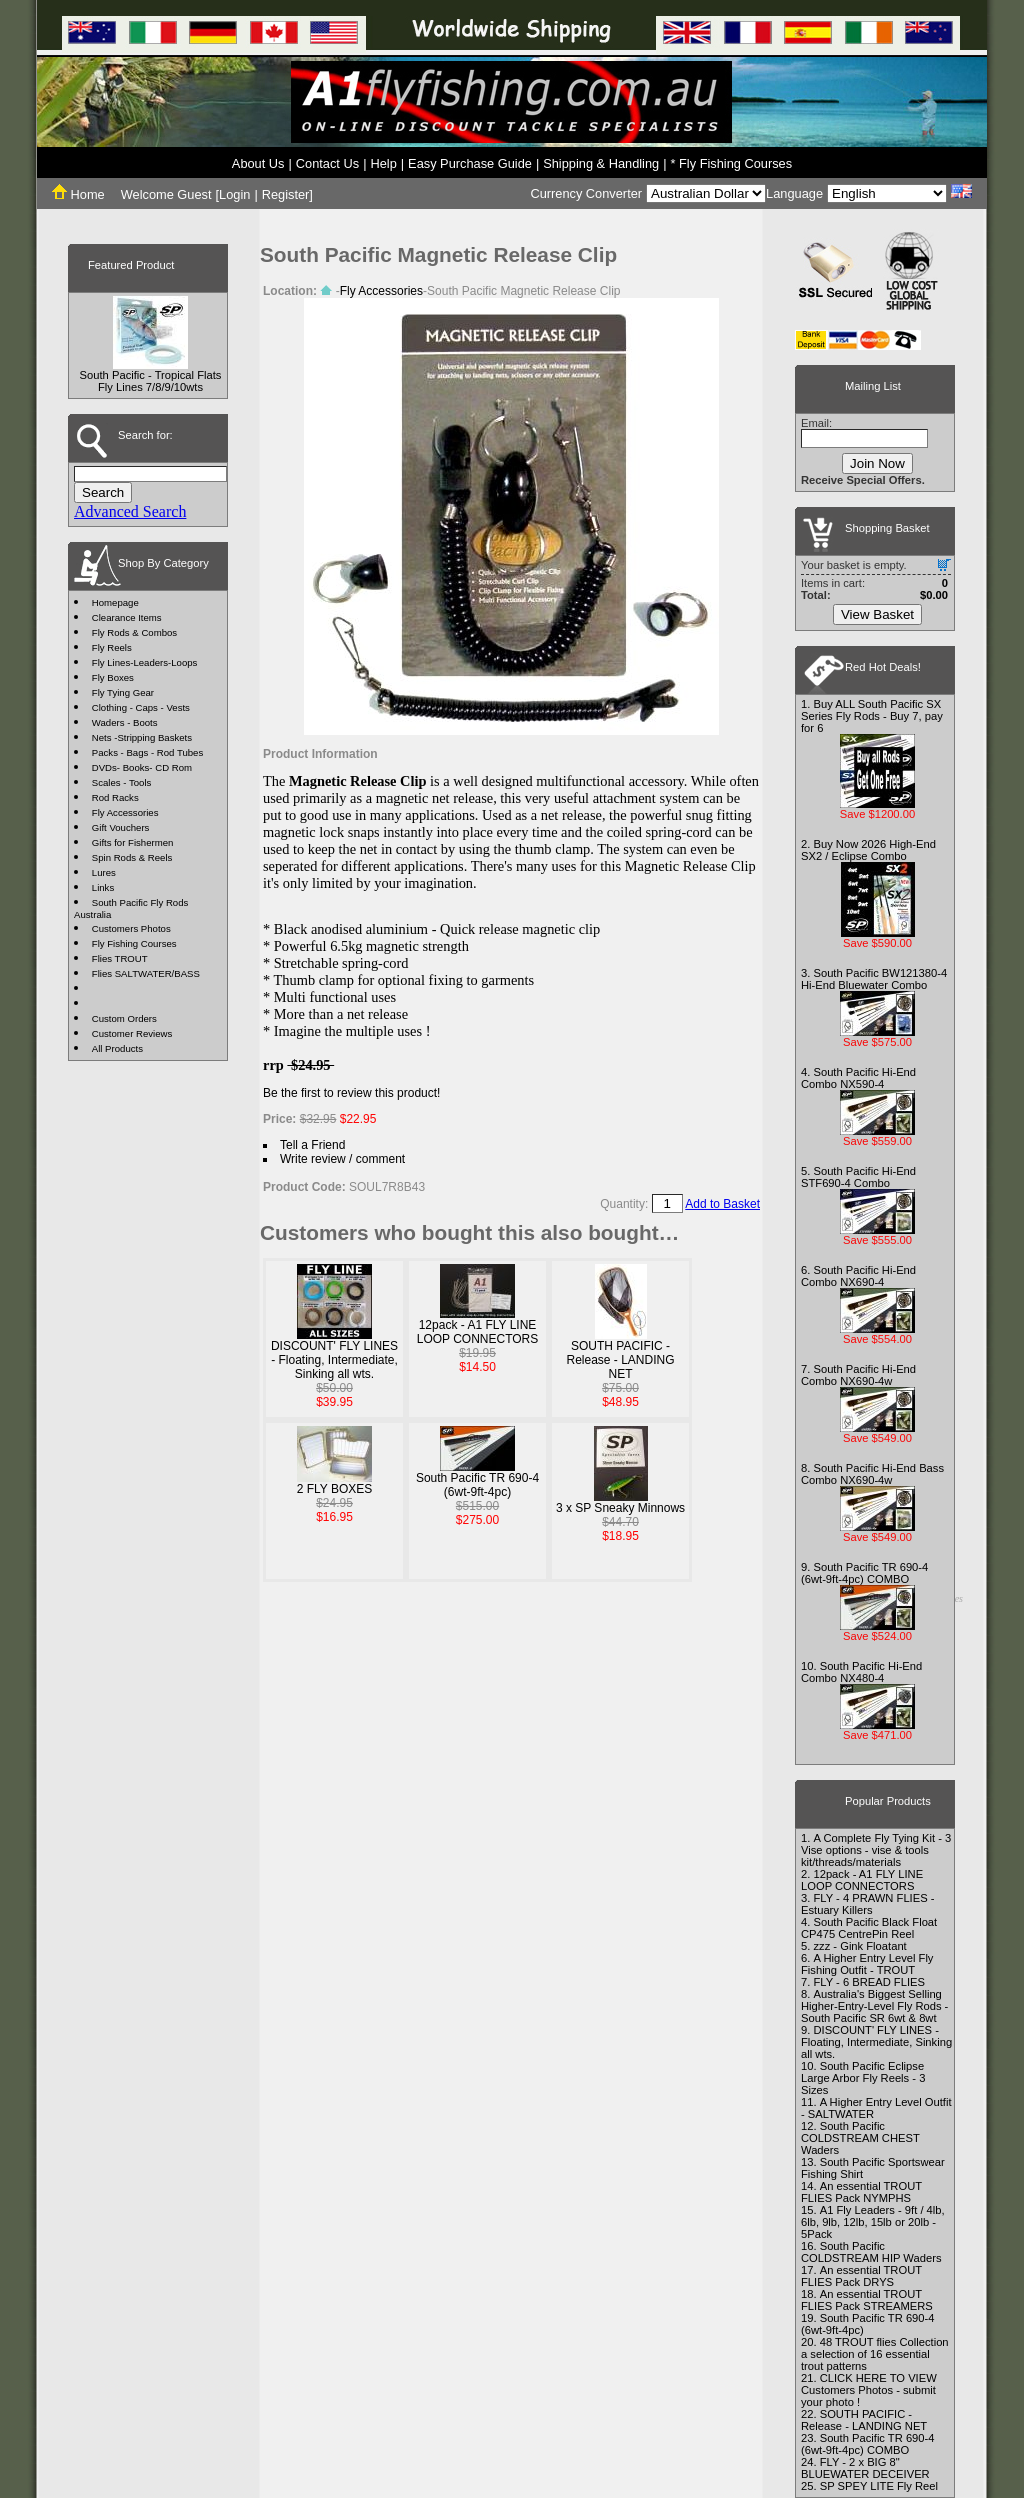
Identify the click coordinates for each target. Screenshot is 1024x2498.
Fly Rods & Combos (134, 632)
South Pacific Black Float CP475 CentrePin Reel (869, 1928)
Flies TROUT (120, 958)
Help (383, 163)
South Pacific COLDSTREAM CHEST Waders (860, 2138)
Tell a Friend (312, 1145)
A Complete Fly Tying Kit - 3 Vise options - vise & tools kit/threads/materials (876, 1850)
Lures (104, 872)
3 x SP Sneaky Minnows (620, 1508)
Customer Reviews (132, 1033)
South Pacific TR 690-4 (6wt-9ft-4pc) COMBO (864, 1573)
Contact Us (327, 163)
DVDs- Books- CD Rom (142, 767)
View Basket (877, 614)
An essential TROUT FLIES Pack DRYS (861, 2276)
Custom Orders (124, 1018)
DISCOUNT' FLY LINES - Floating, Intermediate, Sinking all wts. (334, 1360)
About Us (258, 163)
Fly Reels (112, 647)
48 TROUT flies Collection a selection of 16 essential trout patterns (875, 2354)
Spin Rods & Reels (132, 857)
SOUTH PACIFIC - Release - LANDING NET (620, 1360)
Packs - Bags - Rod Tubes (147, 752)
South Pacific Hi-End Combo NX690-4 (858, 1276)
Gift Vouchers (121, 827)
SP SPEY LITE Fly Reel (879, 2486)
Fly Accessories (125, 812)
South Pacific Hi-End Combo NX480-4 (861, 1672)
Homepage (115, 602)
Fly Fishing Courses (134, 943)
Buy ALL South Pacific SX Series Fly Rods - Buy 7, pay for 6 (872, 716)
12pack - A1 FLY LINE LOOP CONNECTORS (478, 1332)
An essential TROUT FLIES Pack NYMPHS (861, 2192)
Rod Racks (115, 797)
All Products (117, 1048)
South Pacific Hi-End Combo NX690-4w (858, 1375)
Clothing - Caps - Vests (141, 707)
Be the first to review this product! (351, 1093)
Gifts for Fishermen (133, 842)
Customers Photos (131, 928)
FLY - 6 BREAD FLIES (869, 1982)
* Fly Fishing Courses (732, 163)
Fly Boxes (113, 677)
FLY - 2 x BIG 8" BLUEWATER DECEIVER (865, 2468)
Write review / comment (342, 1159)
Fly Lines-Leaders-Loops (145, 662)
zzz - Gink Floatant (859, 1946)
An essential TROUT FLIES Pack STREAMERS (867, 2300)
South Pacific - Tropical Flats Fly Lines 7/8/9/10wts (151, 381)
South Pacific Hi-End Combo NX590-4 (858, 1078)
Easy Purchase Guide (470, 163)
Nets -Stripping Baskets (142, 737)
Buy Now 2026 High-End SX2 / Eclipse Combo (868, 850)
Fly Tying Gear (123, 692)
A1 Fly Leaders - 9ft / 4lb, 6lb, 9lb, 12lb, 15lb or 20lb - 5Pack (873, 2222)
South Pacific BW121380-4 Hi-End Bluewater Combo (874, 979)
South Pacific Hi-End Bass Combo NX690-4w (872, 1474)
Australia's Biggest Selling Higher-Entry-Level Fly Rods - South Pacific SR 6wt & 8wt (874, 2006)
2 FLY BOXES (335, 1489)
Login (234, 194)
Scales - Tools (122, 782)
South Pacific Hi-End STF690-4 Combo (858, 1177)
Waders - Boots (125, 722)
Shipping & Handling (601, 163)
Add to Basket (722, 1204)
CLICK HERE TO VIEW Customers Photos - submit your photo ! (869, 2390)
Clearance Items (127, 617)
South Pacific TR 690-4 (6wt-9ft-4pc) (477, 1485)
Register (286, 194)
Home (78, 194)
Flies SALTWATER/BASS (146, 973)
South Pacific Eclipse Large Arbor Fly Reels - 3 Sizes (863, 2078)
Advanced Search (130, 511)
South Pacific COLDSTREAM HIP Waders (871, 2252)
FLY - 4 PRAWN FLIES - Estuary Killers (867, 1904)
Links (103, 887)
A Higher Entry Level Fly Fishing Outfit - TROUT (867, 1964)
